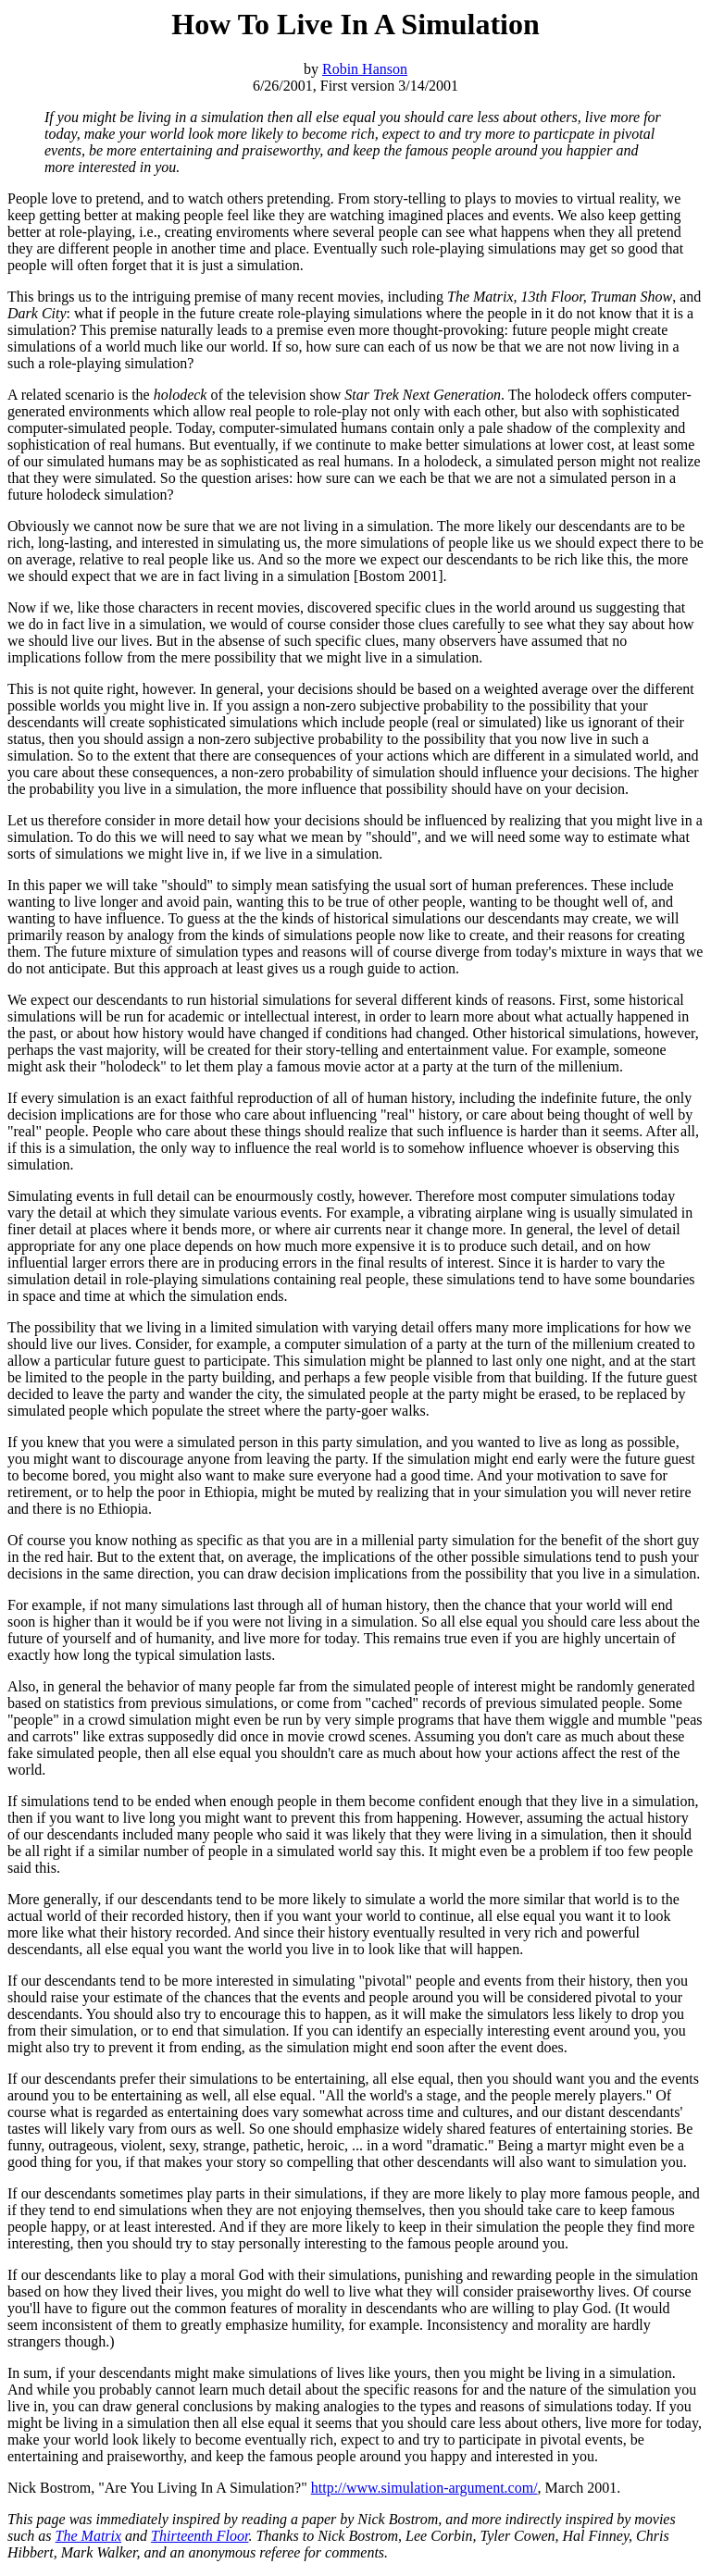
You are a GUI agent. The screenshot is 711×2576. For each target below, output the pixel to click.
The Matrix (89, 2536)
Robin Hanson (364, 69)
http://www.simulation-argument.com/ (424, 2488)
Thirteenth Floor (199, 2536)
